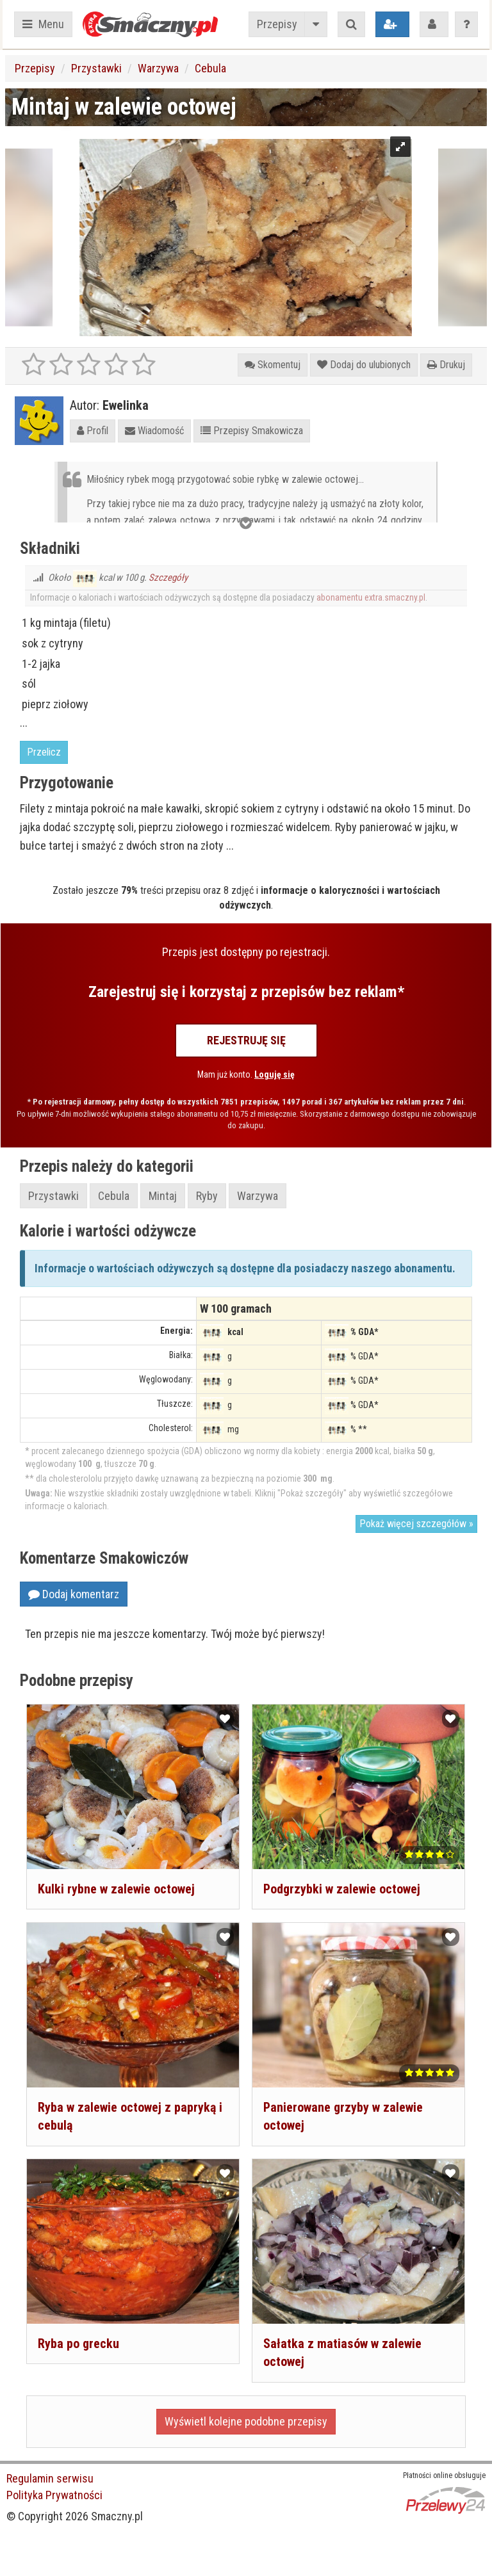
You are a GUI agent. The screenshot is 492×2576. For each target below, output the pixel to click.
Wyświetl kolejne (246, 2421)
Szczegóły (168, 577)
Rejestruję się (246, 1040)
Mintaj (163, 1196)
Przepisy (277, 24)
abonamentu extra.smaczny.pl (370, 597)
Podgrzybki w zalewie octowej (341, 1889)
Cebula (210, 68)
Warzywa (158, 68)
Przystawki (96, 68)
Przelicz (44, 752)
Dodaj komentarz (73, 1594)
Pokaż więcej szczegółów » (416, 1524)
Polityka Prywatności (54, 2495)
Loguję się (274, 1074)
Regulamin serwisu (50, 2478)
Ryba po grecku (78, 2343)
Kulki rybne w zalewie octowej (116, 1889)
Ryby (207, 1196)
